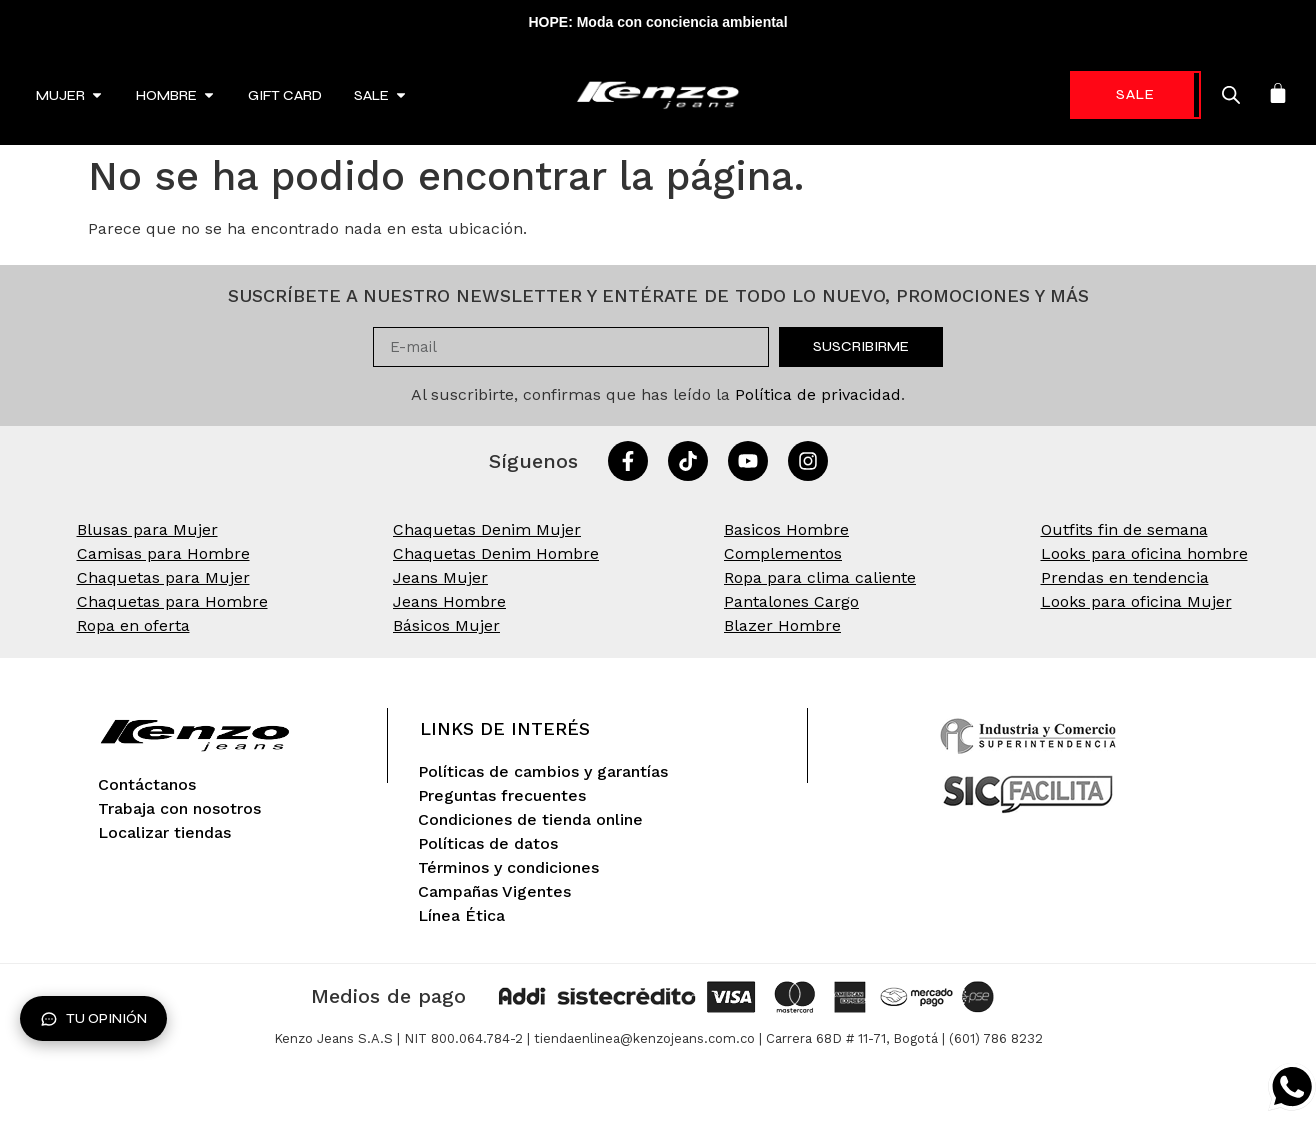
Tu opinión (93, 1019)
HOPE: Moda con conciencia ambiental (657, 22)
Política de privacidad (818, 394)
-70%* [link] (1100, 94)
